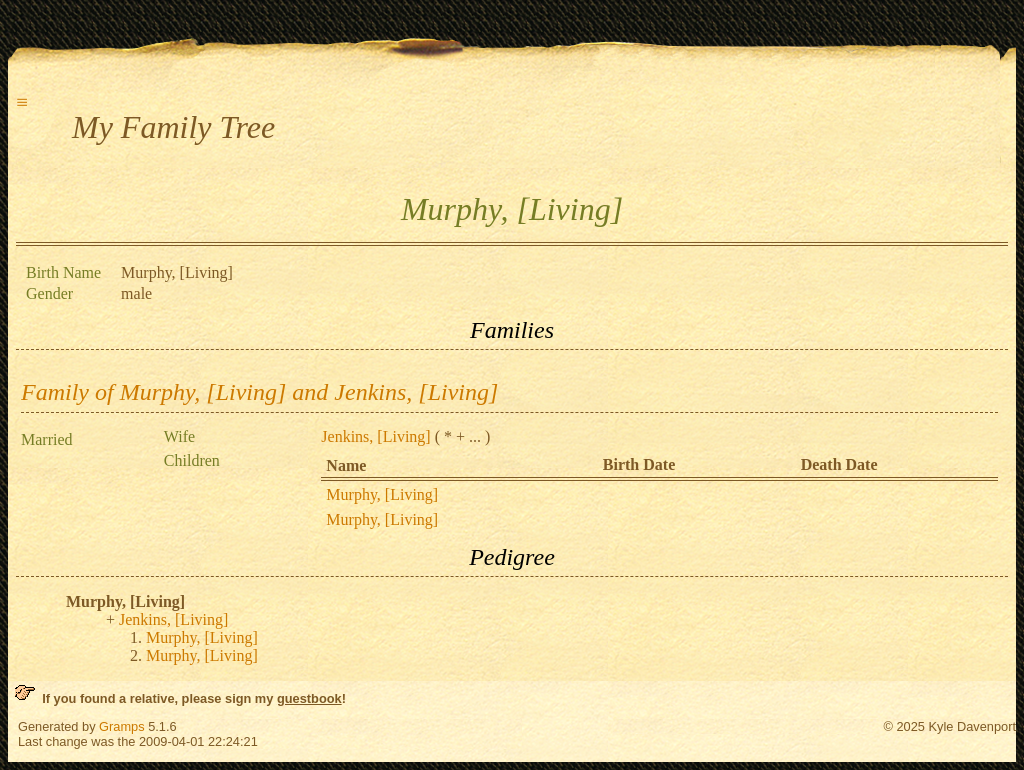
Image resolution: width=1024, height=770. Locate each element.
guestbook (309, 698)
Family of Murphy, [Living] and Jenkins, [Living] (259, 392)
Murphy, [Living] (382, 494)
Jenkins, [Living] (375, 436)
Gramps (122, 726)
